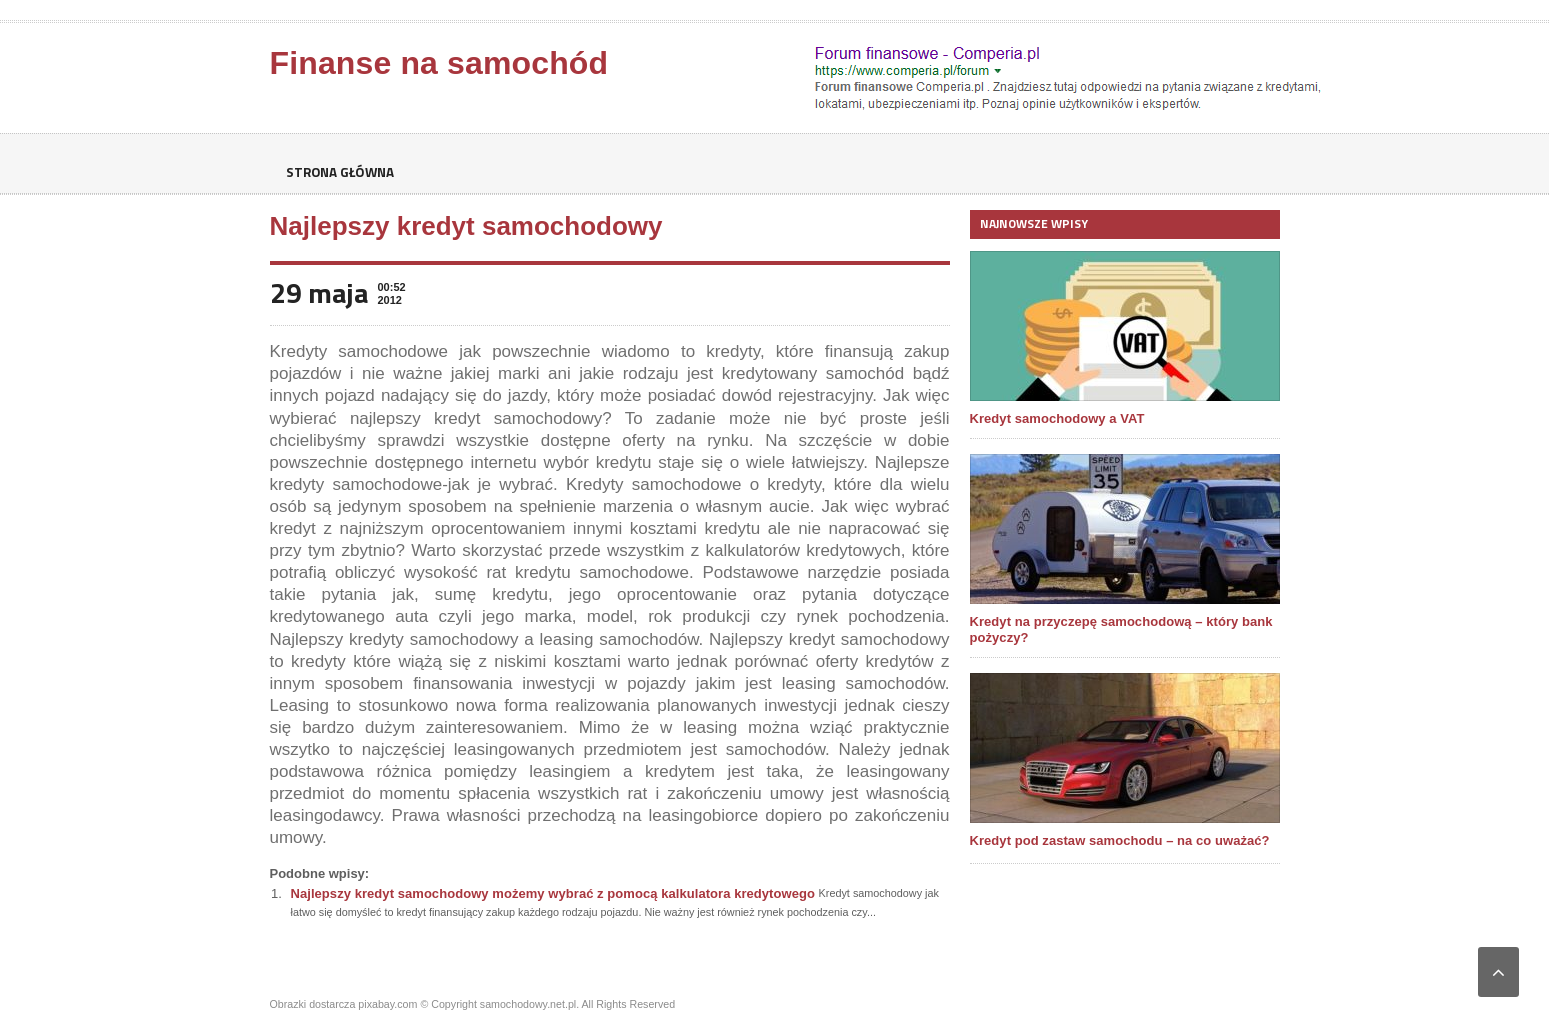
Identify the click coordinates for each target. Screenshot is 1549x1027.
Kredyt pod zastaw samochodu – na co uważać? (1119, 840)
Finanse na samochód (438, 63)
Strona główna (343, 172)
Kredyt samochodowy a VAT (1057, 418)
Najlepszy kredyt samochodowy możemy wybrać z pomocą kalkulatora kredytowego (551, 893)
